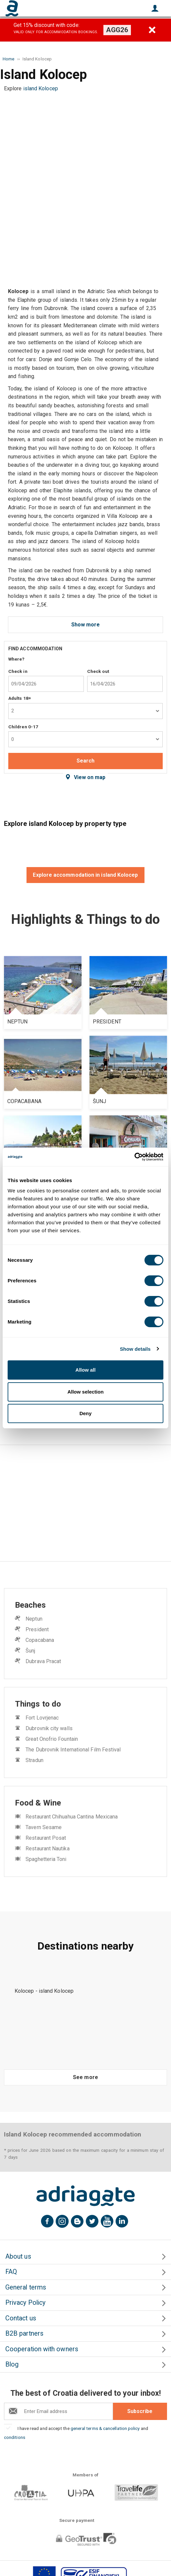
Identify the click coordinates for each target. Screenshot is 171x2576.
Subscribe (139, 2411)
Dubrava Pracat (43, 1661)
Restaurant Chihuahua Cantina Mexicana (72, 1816)
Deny (86, 1413)
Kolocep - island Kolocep (44, 1991)
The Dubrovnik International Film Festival (73, 1749)
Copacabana (40, 1640)
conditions (14, 2437)
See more (85, 2077)
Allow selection (85, 1392)
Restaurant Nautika (47, 1848)
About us (18, 2256)
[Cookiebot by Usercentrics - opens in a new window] (134, 1157)
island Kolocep (40, 88)
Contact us (20, 2318)
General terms (25, 2287)
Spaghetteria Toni (46, 1859)
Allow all (86, 1370)
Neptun (34, 1619)
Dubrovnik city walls (49, 1728)
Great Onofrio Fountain (52, 1739)
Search (85, 761)
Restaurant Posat (46, 1838)
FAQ (11, 2272)
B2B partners (24, 2333)
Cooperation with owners (41, 2349)
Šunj (30, 1651)
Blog (12, 2364)
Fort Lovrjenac (42, 1718)
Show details (135, 1349)
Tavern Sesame (44, 1827)
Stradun (34, 1760)
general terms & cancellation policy (105, 2428)
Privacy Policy (25, 2302)
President (37, 1629)
